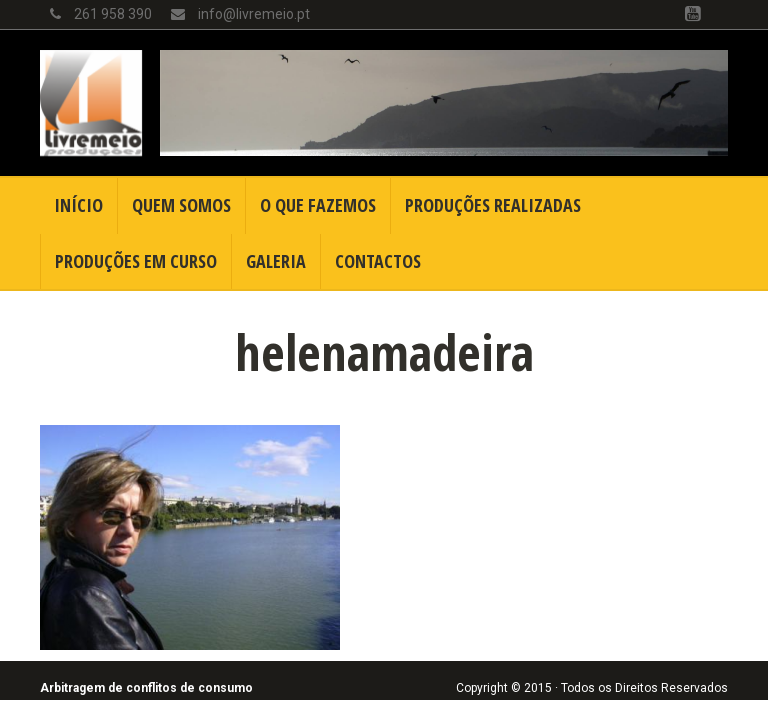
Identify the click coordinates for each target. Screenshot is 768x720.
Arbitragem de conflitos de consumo (146, 688)
